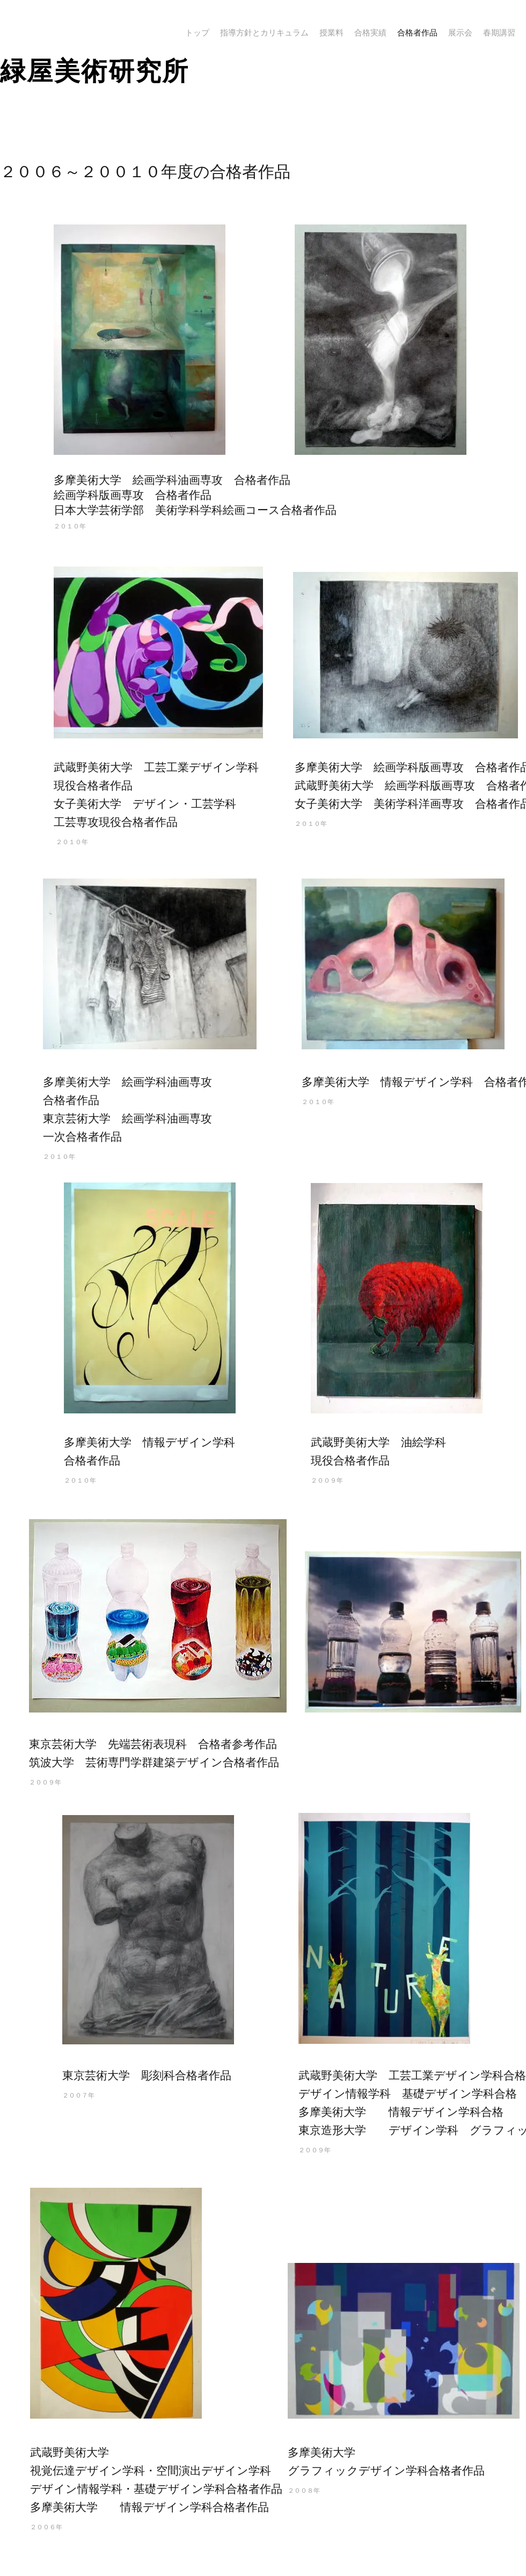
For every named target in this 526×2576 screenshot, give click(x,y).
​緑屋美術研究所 (94, 71)
